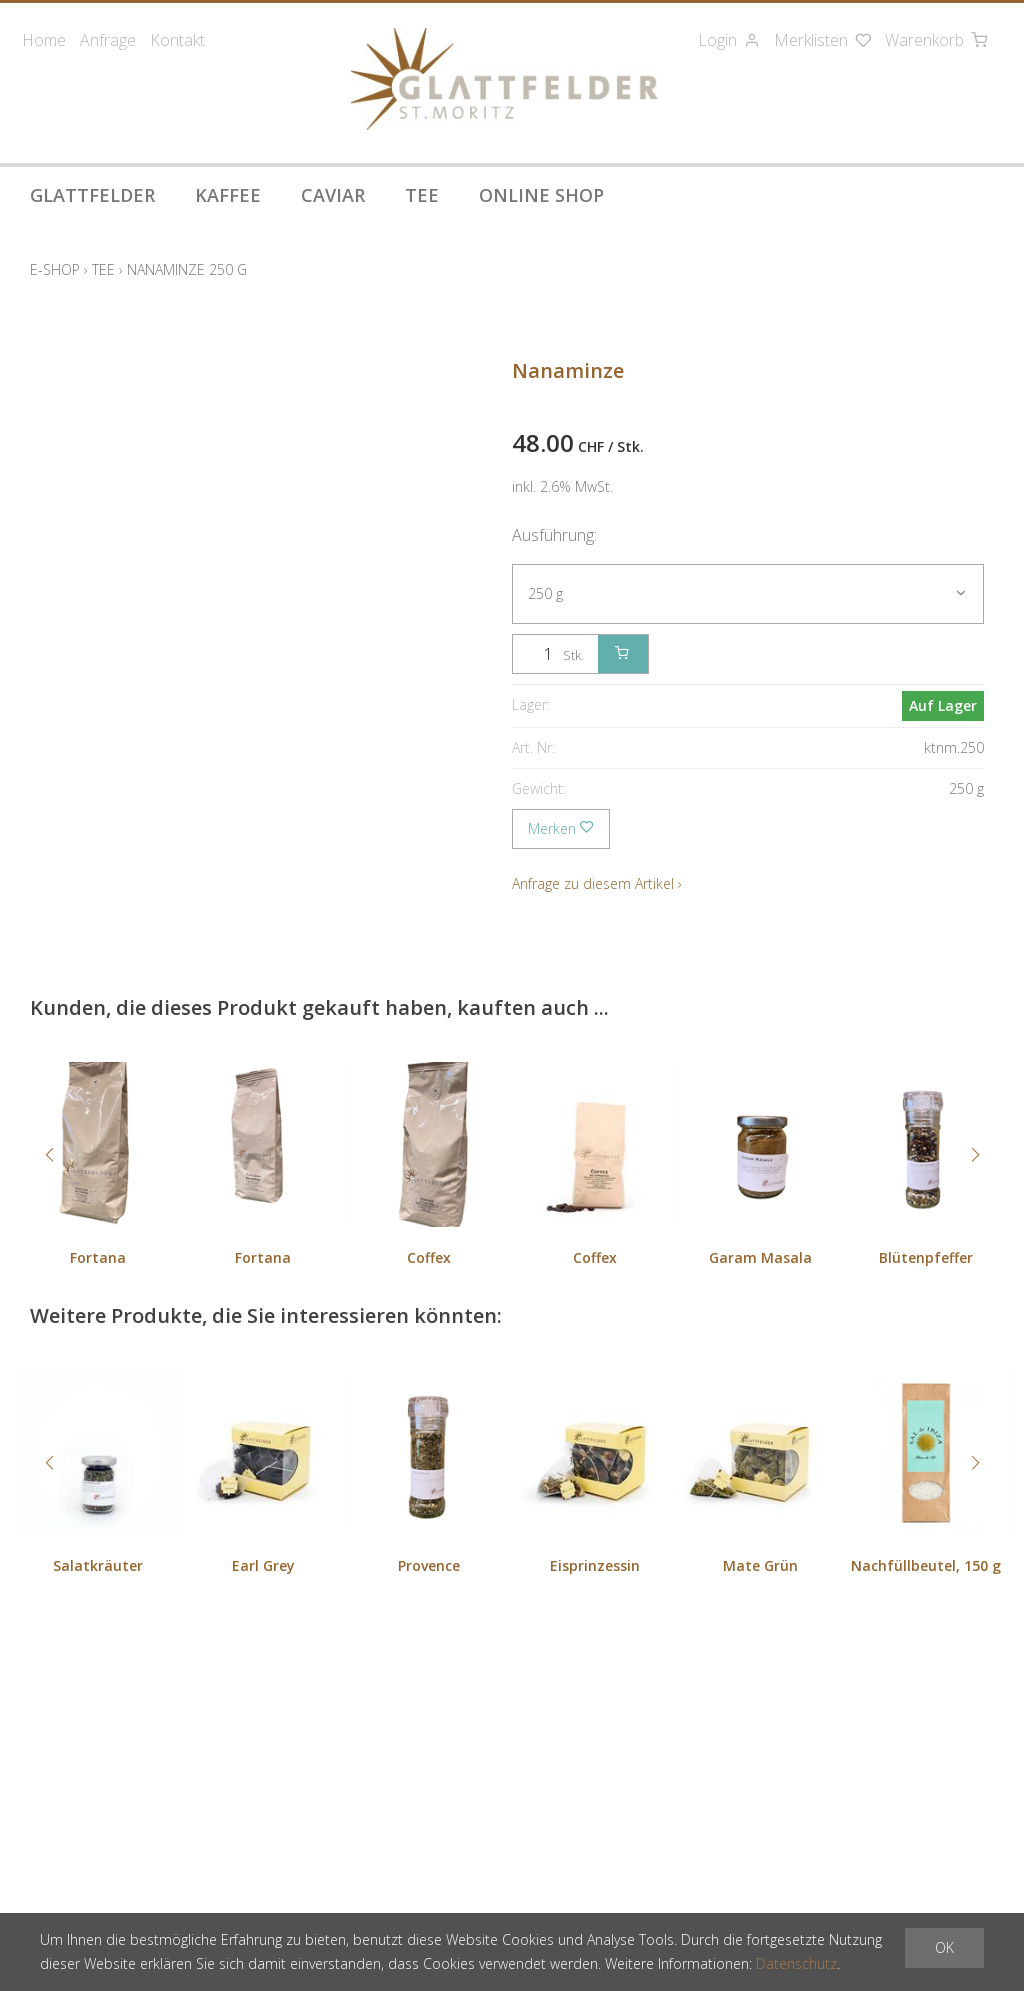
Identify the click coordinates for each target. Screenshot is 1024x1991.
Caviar (333, 195)
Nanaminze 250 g (187, 269)
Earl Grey (263, 1565)
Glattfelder (92, 195)
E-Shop (55, 269)
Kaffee (228, 195)
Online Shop (541, 195)
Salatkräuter (98, 1565)
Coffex (429, 1257)
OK (944, 1947)
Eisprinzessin (595, 1565)
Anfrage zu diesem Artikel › (597, 883)
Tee (422, 195)
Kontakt (177, 40)
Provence (429, 1565)
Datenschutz (796, 1963)
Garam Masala (760, 1257)
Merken (561, 828)
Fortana (98, 1257)
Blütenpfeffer (926, 1257)
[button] (49, 1155)
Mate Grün (760, 1565)
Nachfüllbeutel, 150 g (926, 1565)
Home (44, 40)
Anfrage (108, 40)
